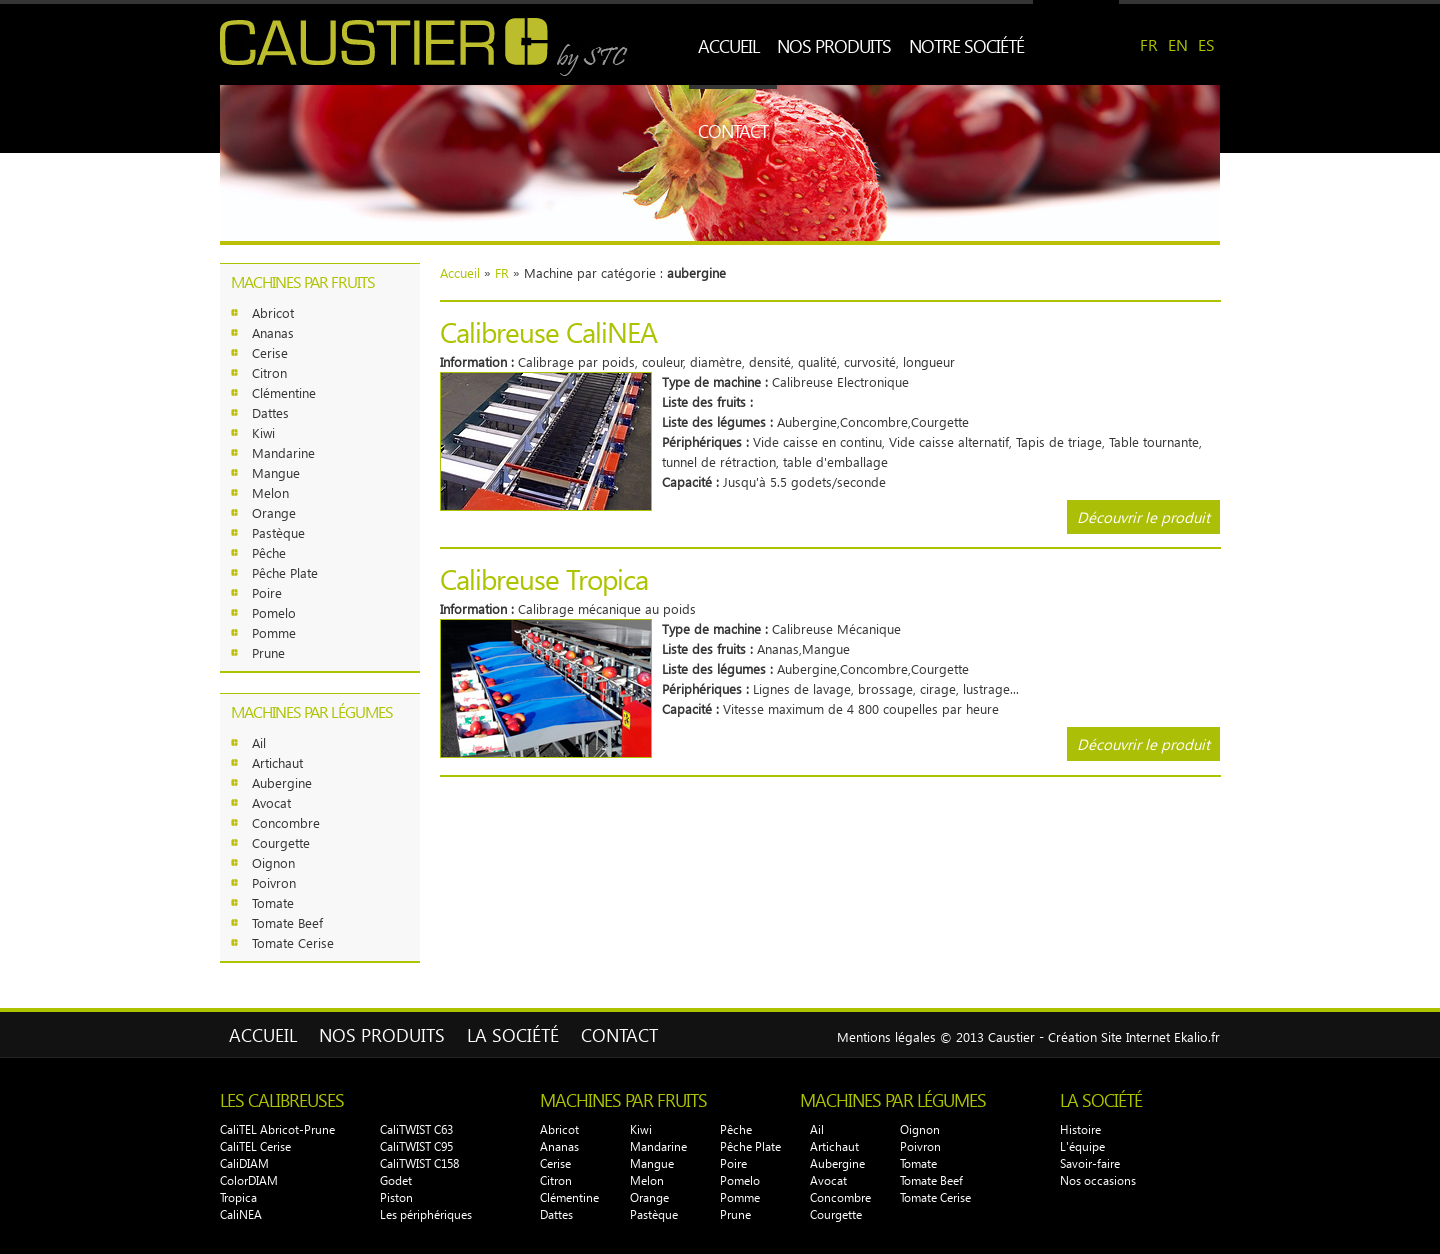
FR (1149, 44)
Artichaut (277, 762)
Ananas (273, 332)
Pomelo (274, 612)
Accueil (728, 45)
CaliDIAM (244, 1163)
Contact (733, 130)
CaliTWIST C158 (419, 1163)
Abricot (273, 312)
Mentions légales (886, 1036)
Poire (267, 592)
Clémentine (284, 392)
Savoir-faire (1090, 1163)
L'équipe (1082, 1146)
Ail (259, 742)
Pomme (274, 632)
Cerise (270, 352)
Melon (270, 492)
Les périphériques (426, 1214)
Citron (269, 372)
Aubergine (282, 782)
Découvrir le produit (1143, 517)
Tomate (273, 902)
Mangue (276, 472)
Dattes (270, 412)
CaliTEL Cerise (255, 1146)
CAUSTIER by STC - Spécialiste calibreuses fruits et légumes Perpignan (427, 47)
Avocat (271, 802)
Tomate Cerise (293, 942)
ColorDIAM (249, 1180)
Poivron (274, 882)
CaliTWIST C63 (416, 1129)
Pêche (269, 552)
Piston (396, 1197)
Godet (396, 1180)
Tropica (238, 1197)
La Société (513, 1034)
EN (1178, 44)
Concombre (286, 822)
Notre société (966, 45)
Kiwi (263, 432)
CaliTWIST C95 (416, 1146)
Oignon (273, 862)
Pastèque (278, 532)
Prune (268, 652)
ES (1206, 44)
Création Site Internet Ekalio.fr (1134, 1036)
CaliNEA (241, 1214)
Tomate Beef (287, 922)
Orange (274, 512)
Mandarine (283, 452)
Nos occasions (1098, 1180)
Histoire (1080, 1129)
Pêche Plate (285, 572)
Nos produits (834, 45)
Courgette (281, 842)
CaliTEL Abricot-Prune (277, 1129)
